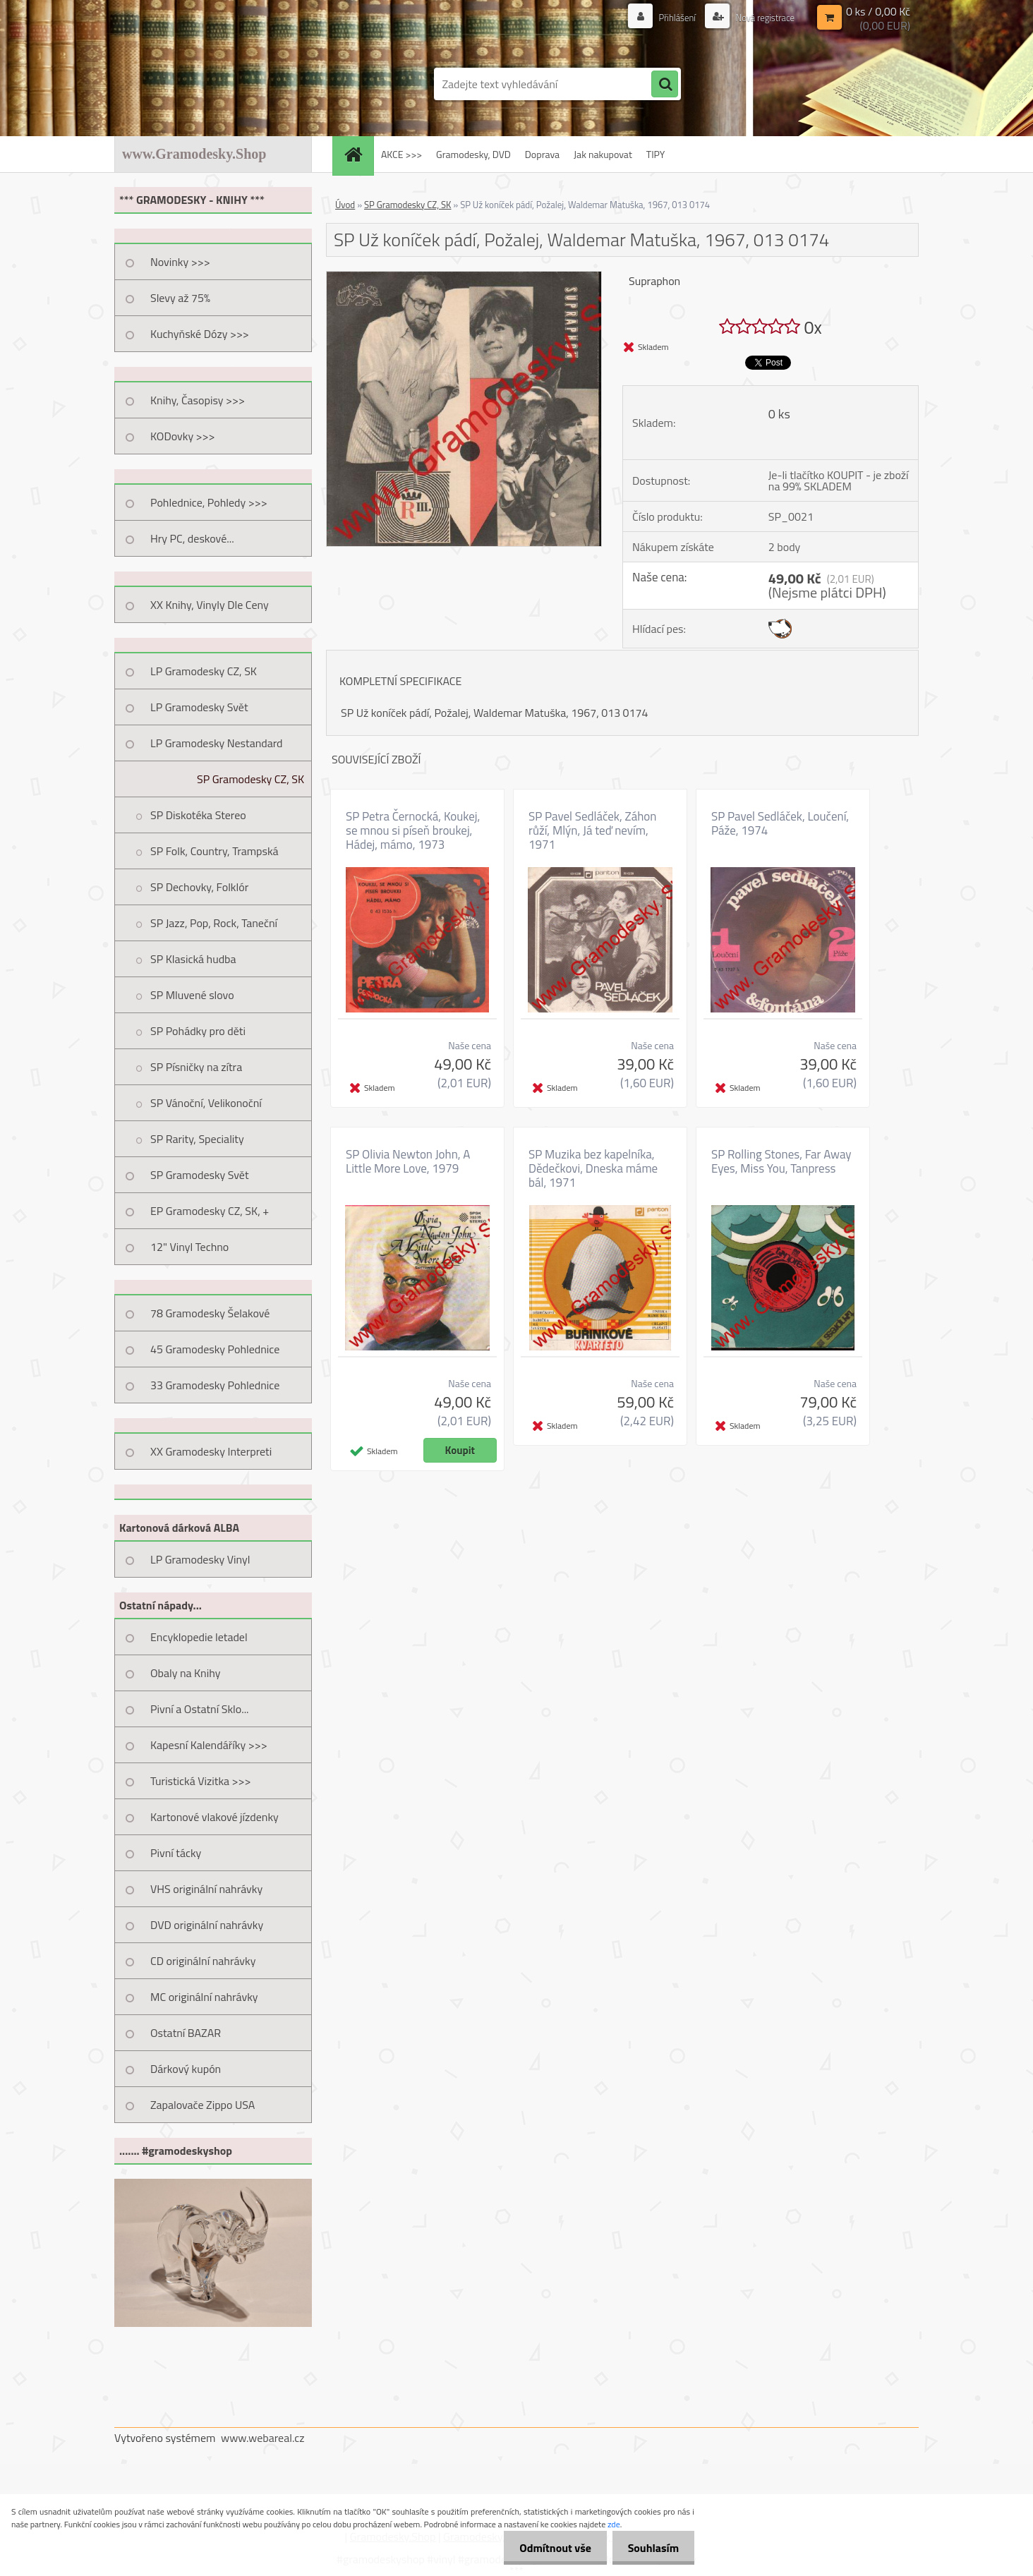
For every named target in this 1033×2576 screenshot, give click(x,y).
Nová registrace (761, 17)
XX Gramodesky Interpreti (211, 1451)
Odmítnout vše (549, 2547)
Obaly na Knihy (185, 1672)
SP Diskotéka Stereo (198, 814)
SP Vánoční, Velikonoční (206, 1102)
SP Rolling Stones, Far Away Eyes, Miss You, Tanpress (781, 1161)
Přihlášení (669, 17)
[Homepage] (358, 154)
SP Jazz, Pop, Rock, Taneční (213, 922)
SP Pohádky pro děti (198, 1030)
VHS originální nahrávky (206, 1888)
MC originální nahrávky (204, 1996)
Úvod (345, 205)
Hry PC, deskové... (192, 538)
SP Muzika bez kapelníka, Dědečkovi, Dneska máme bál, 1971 (593, 1168)
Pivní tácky (175, 1852)
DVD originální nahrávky (206, 1924)
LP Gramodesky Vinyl (200, 1559)
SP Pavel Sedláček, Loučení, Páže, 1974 (780, 823)
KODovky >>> (182, 436)
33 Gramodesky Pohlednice (214, 1385)
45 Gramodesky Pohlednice (214, 1349)
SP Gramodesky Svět (199, 1174)
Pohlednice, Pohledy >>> (208, 502)
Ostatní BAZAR (185, 2032)
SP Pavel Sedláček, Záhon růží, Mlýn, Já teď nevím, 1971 (592, 830)
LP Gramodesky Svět (199, 707)
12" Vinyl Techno (189, 1246)
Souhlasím (651, 2547)
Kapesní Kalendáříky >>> (208, 1744)
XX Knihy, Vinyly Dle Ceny (209, 604)
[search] (664, 84)
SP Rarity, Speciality (197, 1138)
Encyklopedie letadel (199, 1636)
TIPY (655, 154)
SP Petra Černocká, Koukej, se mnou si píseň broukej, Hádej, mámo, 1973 (413, 830)
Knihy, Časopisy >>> (197, 400)
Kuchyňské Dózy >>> (199, 333)
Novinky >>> (180, 261)
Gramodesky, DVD (473, 154)
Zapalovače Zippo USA (202, 2104)
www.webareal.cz (263, 2437)
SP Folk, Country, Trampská (214, 850)
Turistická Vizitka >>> (200, 1780)
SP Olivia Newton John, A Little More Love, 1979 (408, 1161)
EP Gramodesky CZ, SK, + (209, 1210)
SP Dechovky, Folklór (199, 886)
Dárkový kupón (185, 2068)
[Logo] (211, 84)
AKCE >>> (401, 154)
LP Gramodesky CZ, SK (203, 671)
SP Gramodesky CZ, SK (250, 778)
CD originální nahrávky (202, 1960)
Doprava (542, 154)
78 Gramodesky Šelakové (210, 1313)
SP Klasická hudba (193, 958)
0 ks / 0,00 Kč (878, 11)
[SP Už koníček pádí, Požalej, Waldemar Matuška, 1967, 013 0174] (464, 277)
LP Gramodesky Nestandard (216, 742)
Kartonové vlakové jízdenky (214, 1816)
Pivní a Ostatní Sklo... (199, 1708)
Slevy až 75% (180, 297)
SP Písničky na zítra (196, 1066)
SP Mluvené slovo (192, 994)
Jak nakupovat (603, 154)
